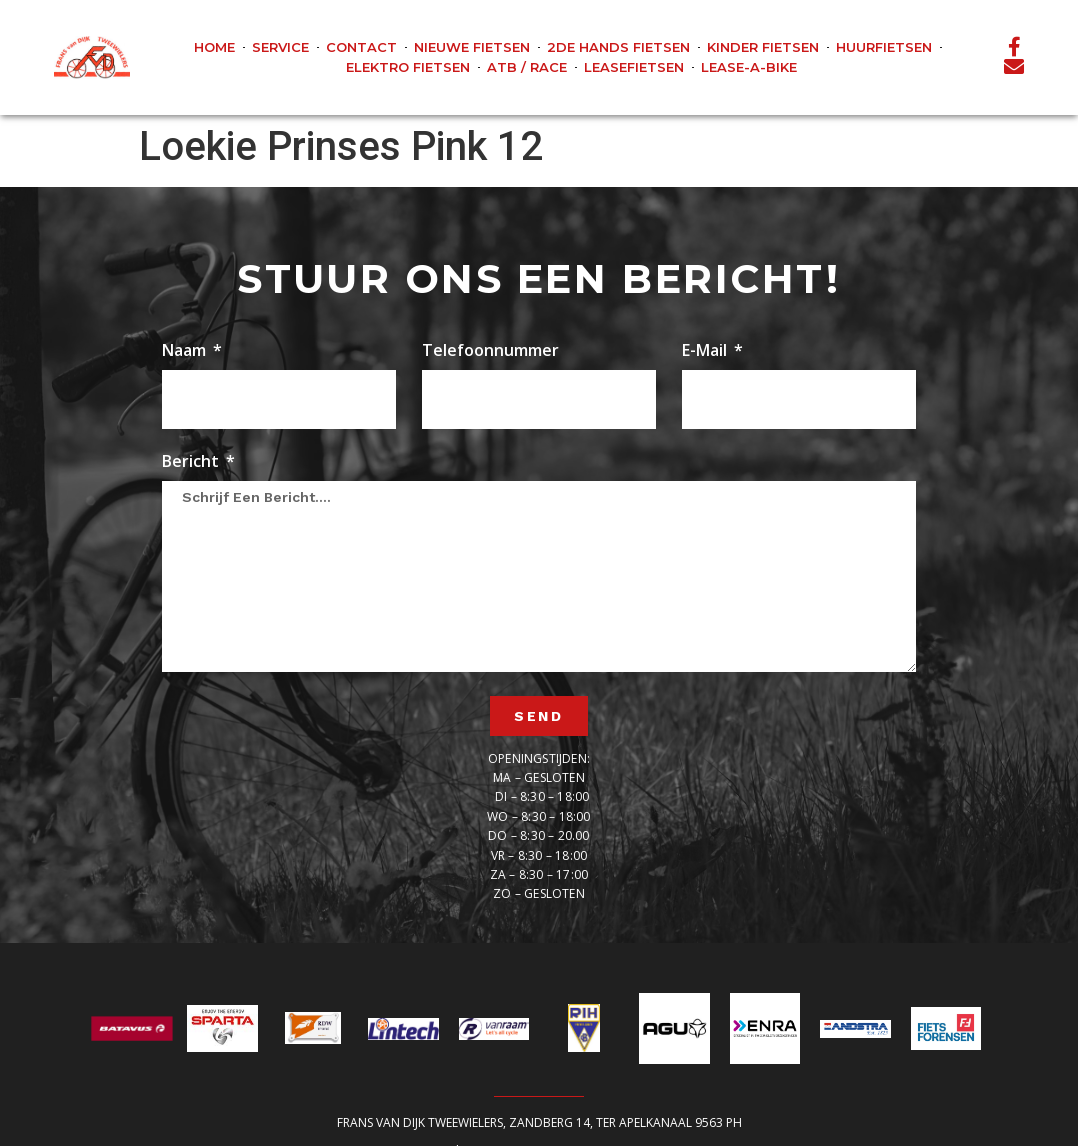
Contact (361, 47)
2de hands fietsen (618, 47)
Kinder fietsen (763, 47)
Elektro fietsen (408, 67)
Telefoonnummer (490, 351)
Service (280, 47)
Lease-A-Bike (749, 67)
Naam (186, 351)
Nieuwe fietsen (472, 47)
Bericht (192, 462)
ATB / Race (527, 67)
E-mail (706, 351)
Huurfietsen (884, 47)
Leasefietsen (634, 67)
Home (214, 47)
